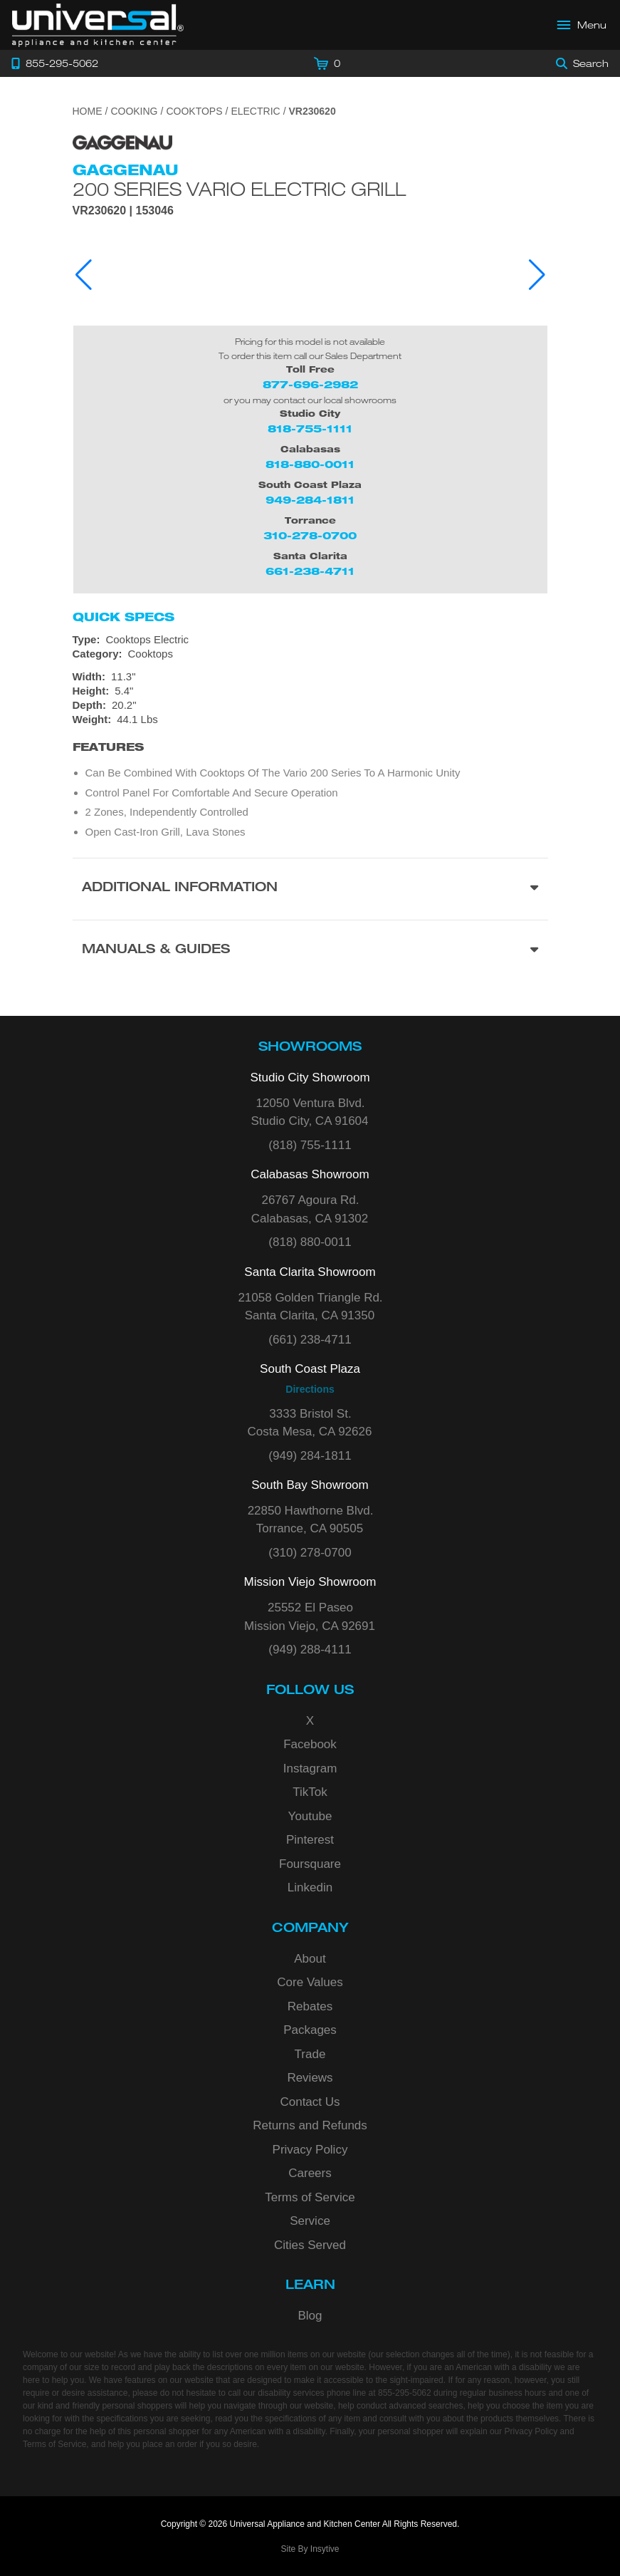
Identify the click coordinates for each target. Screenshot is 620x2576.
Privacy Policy (310, 2149)
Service (310, 2221)
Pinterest (310, 1840)
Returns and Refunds (310, 2125)
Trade (310, 2054)
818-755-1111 (310, 428)
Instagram (310, 1768)
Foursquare (310, 1864)
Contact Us (310, 2102)
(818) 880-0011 (309, 1242)
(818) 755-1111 (309, 1145)
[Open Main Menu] (582, 25)
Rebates (310, 2006)
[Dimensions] (310, 698)
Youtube (310, 1816)
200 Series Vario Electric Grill (239, 189)
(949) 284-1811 (309, 1456)
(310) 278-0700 (309, 1552)
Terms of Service (310, 2197)
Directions (309, 1389)
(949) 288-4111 (309, 1649)
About (309, 1958)
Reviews (309, 2077)
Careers (309, 2173)
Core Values (309, 1982)
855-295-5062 (404, 2393)
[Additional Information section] (310, 888)
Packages (310, 2030)
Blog (310, 2315)
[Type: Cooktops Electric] (310, 639)
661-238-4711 (310, 571)
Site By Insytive (309, 2549)
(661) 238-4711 (309, 1339)
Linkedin (310, 1887)
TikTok (310, 1792)
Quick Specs (123, 617)
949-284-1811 (310, 500)
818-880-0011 (310, 464)
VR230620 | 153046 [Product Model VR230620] (123, 211)
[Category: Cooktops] (310, 654)
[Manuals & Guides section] (310, 950)
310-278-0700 (310, 535)
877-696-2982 (310, 384)
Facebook (310, 1744)
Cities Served (310, 2245)
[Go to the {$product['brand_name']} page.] (122, 141)
